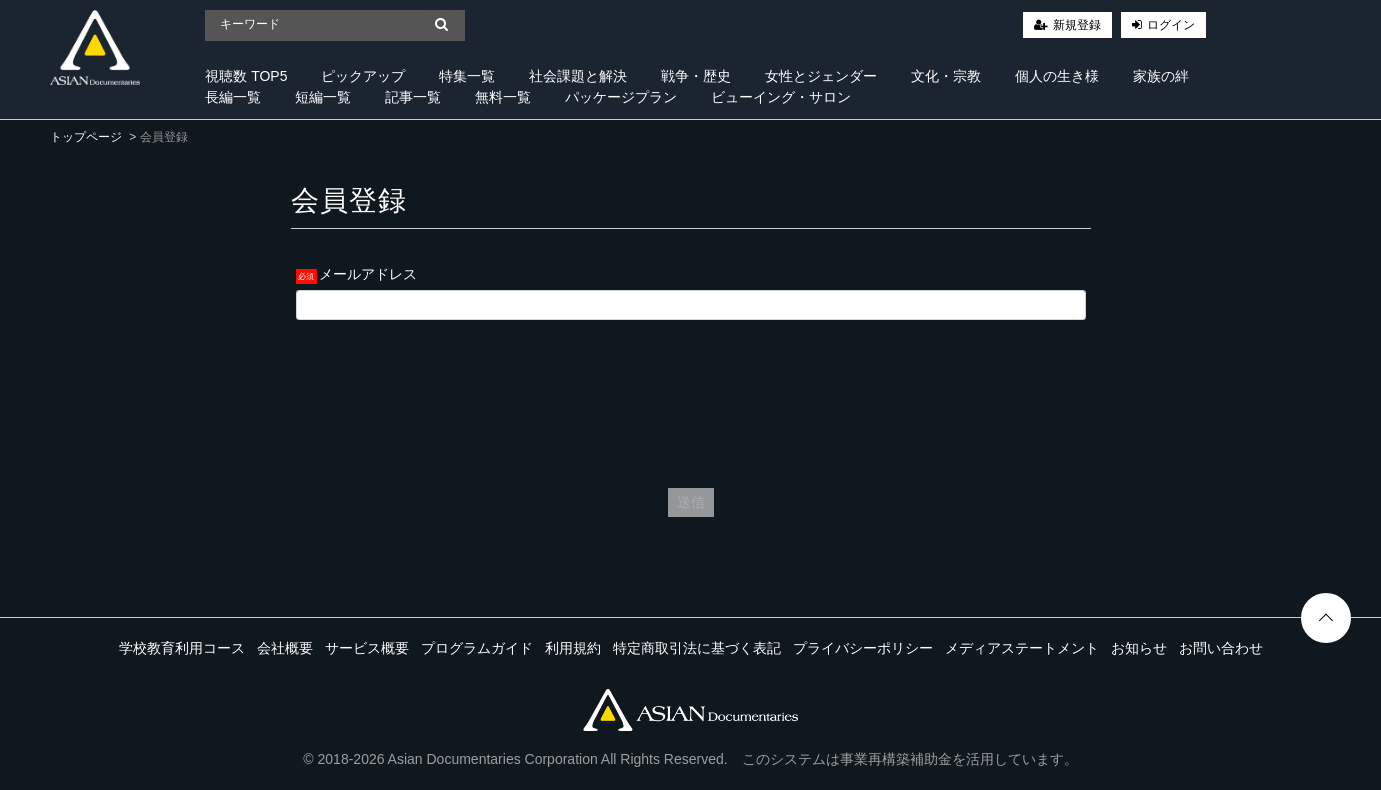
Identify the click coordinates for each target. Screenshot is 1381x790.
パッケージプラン (621, 97)
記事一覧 (413, 97)
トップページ (86, 137)
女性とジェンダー (821, 76)
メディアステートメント (1022, 648)
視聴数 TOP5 (246, 76)
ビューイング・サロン (781, 97)
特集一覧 (467, 76)
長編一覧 (233, 97)
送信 (691, 502)
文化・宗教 (946, 76)
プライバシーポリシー (863, 648)
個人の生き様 (1057, 76)
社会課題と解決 (578, 76)
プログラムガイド (477, 648)
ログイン (1171, 25)
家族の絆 (1161, 76)
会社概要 (285, 648)
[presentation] (691, 399)
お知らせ (1139, 648)
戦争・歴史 (696, 76)
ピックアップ (363, 76)
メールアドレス (368, 274)
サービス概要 (367, 648)
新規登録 (1077, 25)
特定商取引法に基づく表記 (697, 648)
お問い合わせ (1221, 648)
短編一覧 (323, 97)
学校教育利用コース (182, 648)
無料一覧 (503, 97)
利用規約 (573, 648)
